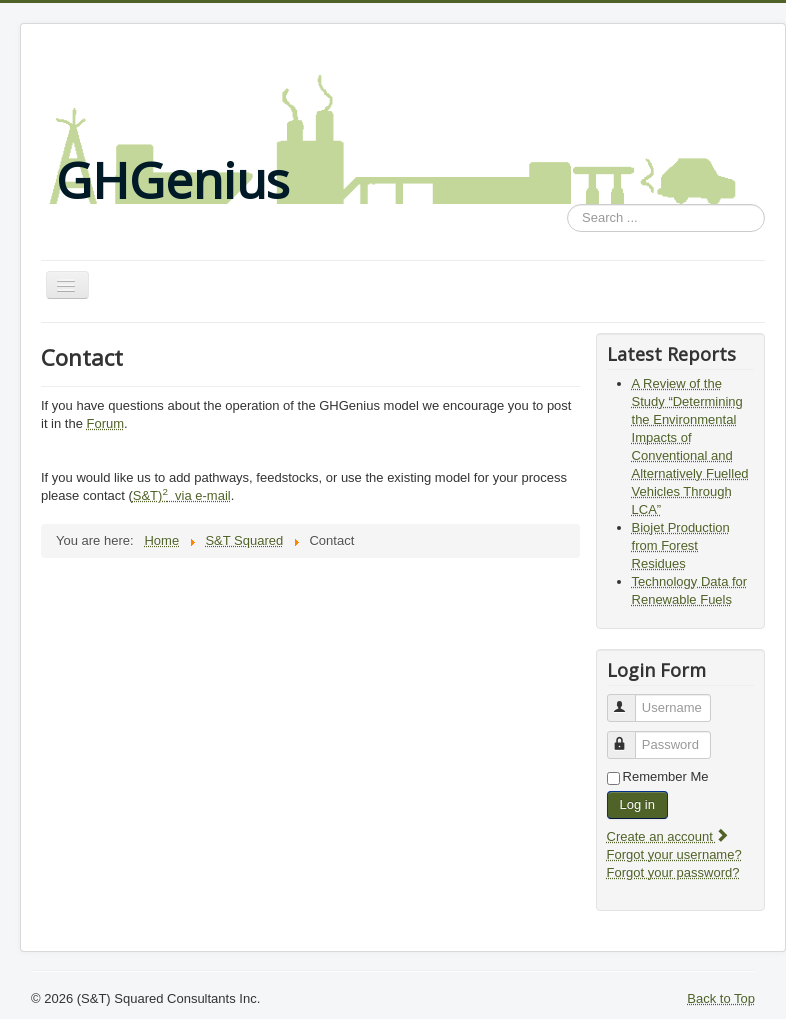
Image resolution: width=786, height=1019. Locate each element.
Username (630, 699)
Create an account (669, 836)
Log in (637, 804)
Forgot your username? (674, 854)
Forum (106, 423)
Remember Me (666, 776)
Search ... (567, 204)
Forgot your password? (673, 872)
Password (630, 736)
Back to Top (721, 998)
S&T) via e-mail (182, 495)
